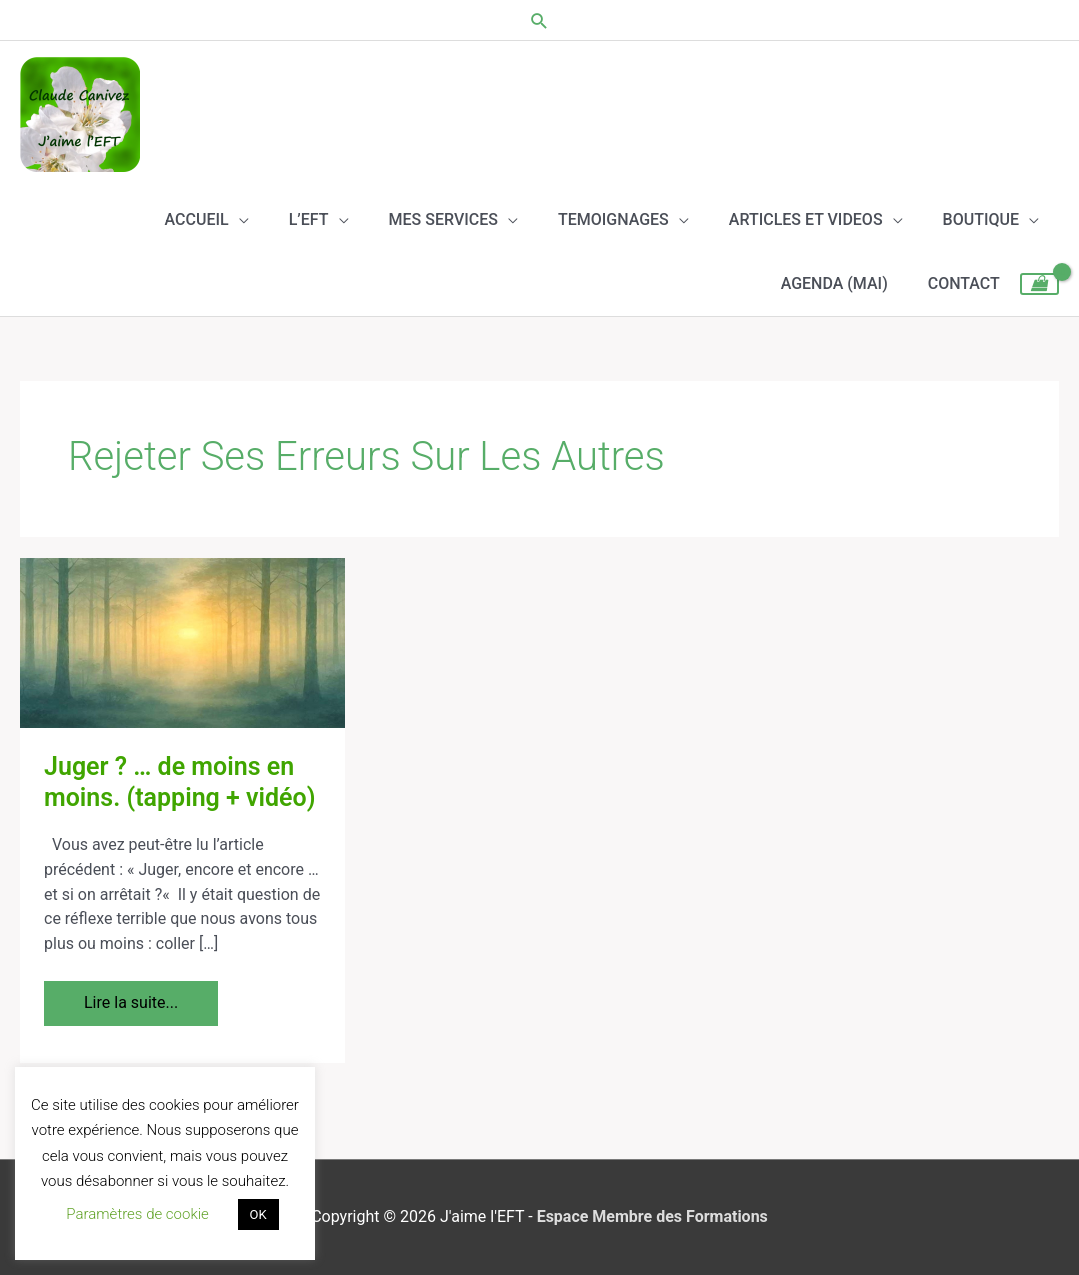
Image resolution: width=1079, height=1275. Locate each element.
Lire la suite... (130, 996)
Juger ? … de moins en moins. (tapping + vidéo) (179, 782)
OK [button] (258, 1214)
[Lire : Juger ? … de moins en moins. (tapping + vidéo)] (182, 642)
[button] (539, 20)
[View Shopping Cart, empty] (1039, 284)
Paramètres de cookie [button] (137, 1214)
